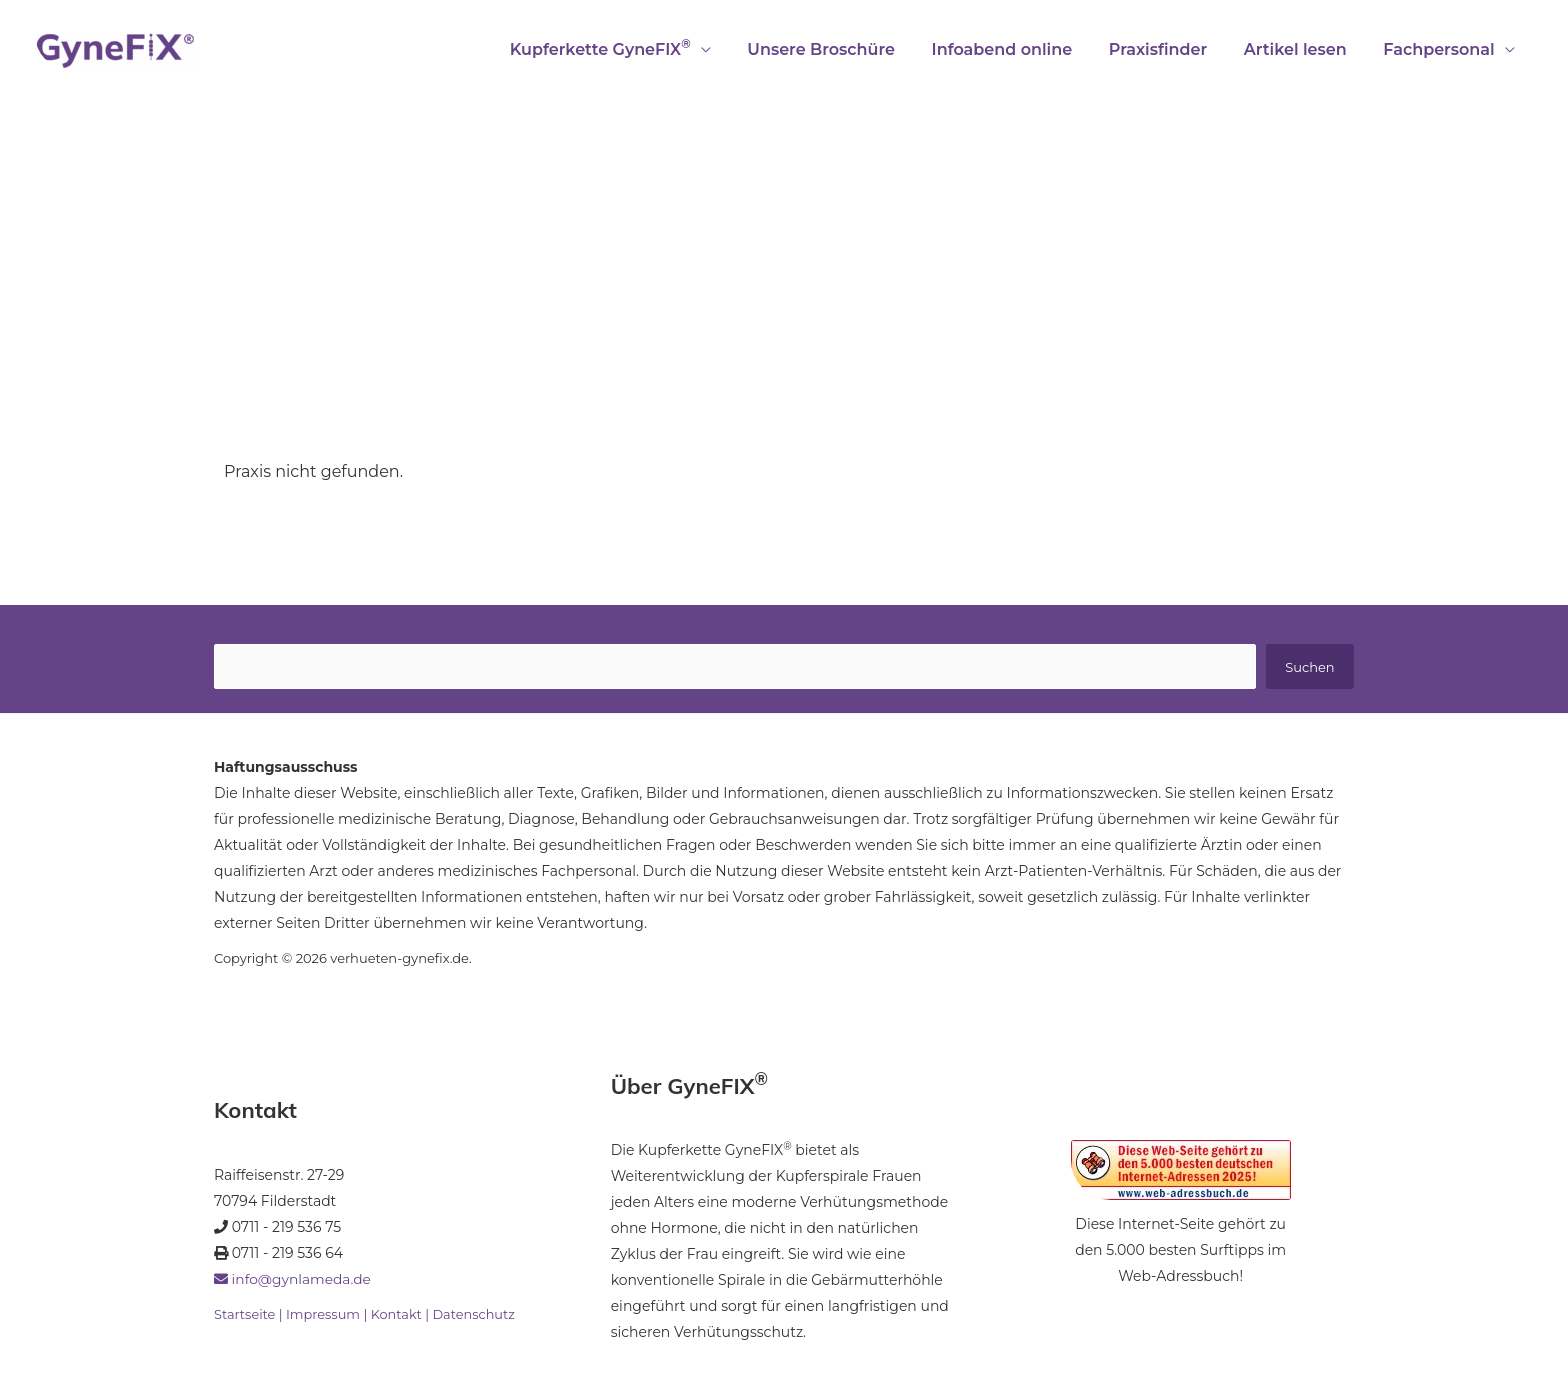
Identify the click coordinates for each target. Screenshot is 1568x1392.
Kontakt (398, 1315)
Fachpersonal (1441, 49)
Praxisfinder (1169, 49)
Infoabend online (1018, 49)
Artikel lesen (1302, 49)
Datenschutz (475, 1315)
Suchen (1309, 667)
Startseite (245, 1315)
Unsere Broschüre (842, 49)
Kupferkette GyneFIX (625, 47)
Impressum (323, 1315)
